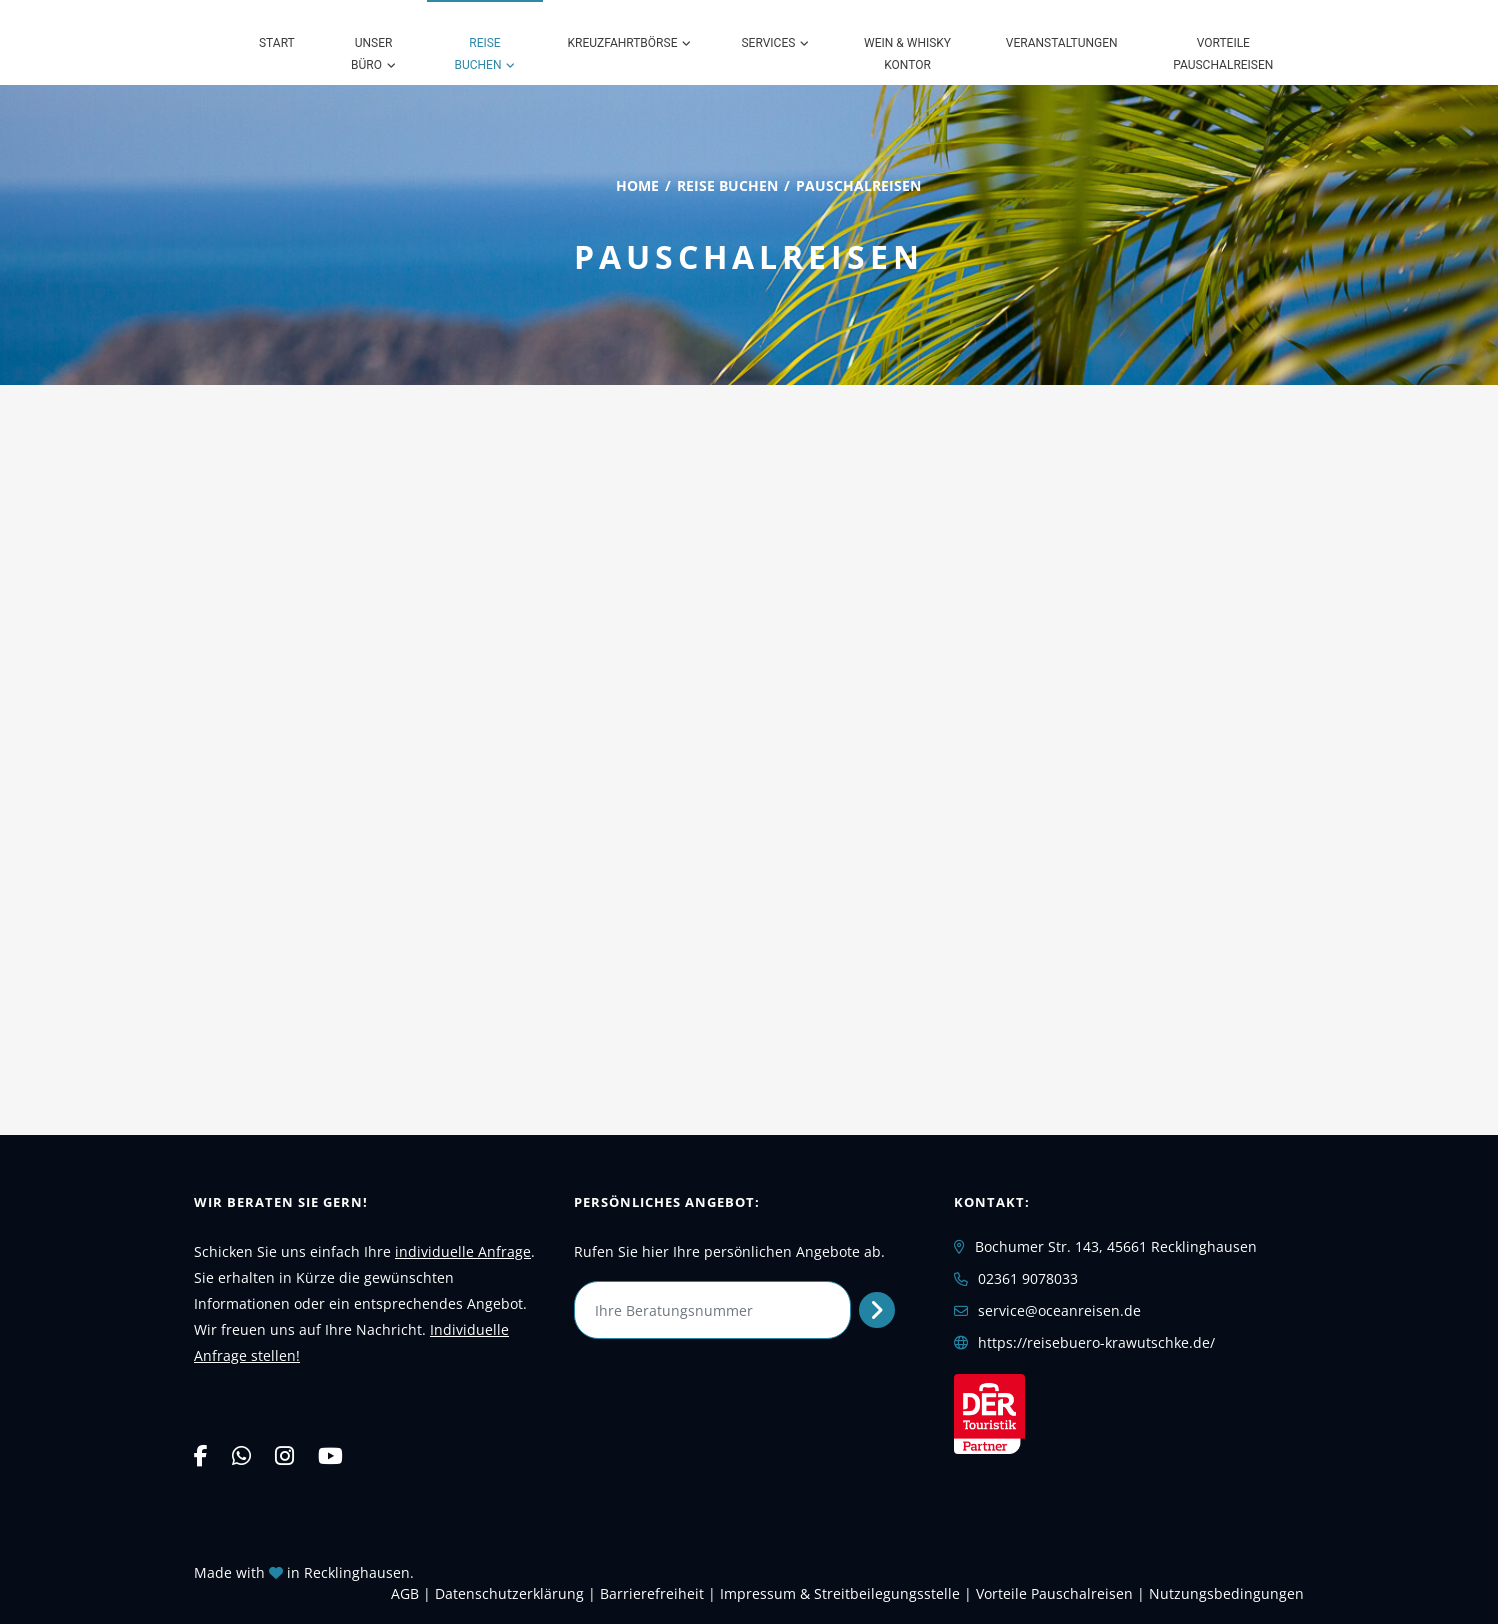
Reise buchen (477, 54)
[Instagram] (284, 1455)
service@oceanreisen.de (1059, 1310)
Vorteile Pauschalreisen (1223, 54)
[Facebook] (201, 1455)
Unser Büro (371, 54)
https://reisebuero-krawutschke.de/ (1096, 1342)
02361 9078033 (1028, 1278)
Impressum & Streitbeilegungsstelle (840, 1593)
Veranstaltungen (1062, 43)
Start (277, 43)
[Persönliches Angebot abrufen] (877, 1310)
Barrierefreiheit (652, 1593)
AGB (405, 1593)
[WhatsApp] (241, 1455)
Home (637, 185)
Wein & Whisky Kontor (907, 54)
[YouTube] (330, 1455)
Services (768, 43)
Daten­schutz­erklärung (509, 1593)
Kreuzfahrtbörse (623, 43)
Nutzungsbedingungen (1226, 1593)
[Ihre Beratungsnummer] (712, 1310)
